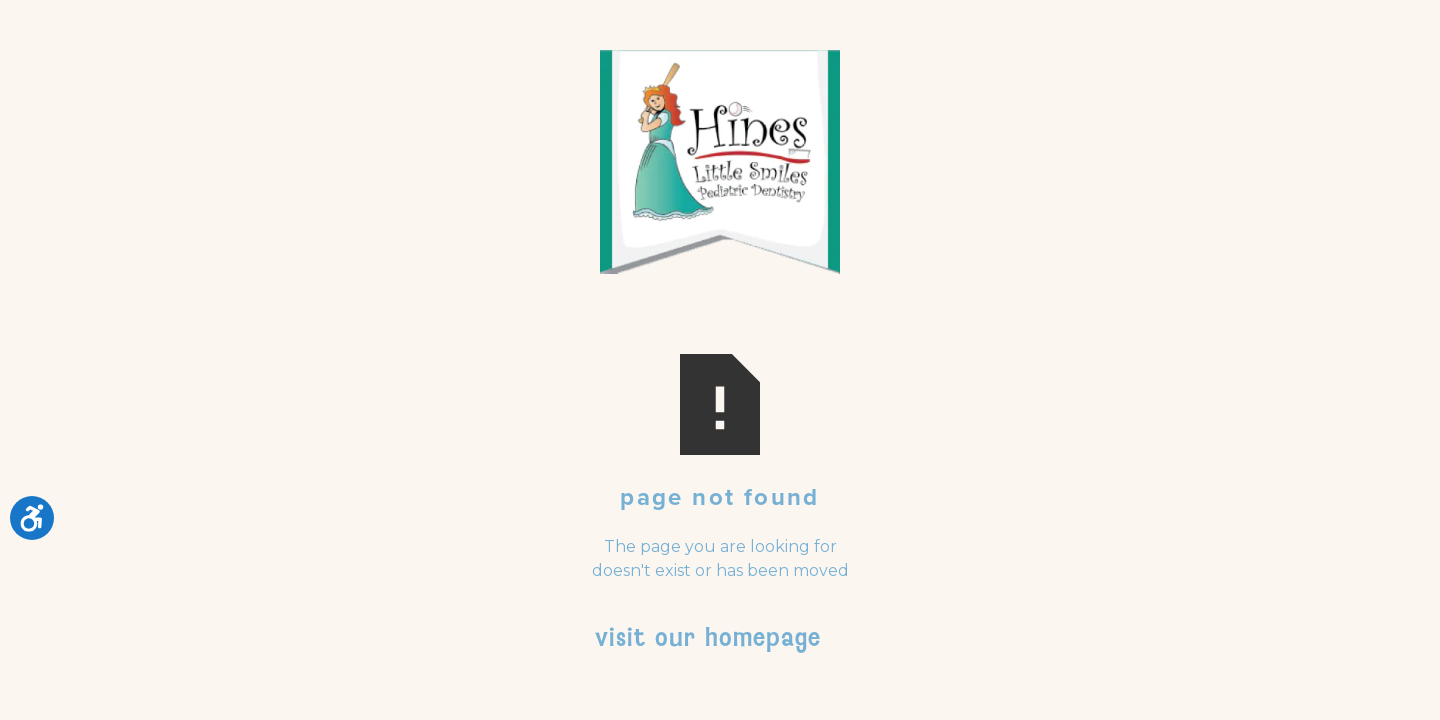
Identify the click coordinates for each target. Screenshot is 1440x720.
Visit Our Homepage (708, 637)
